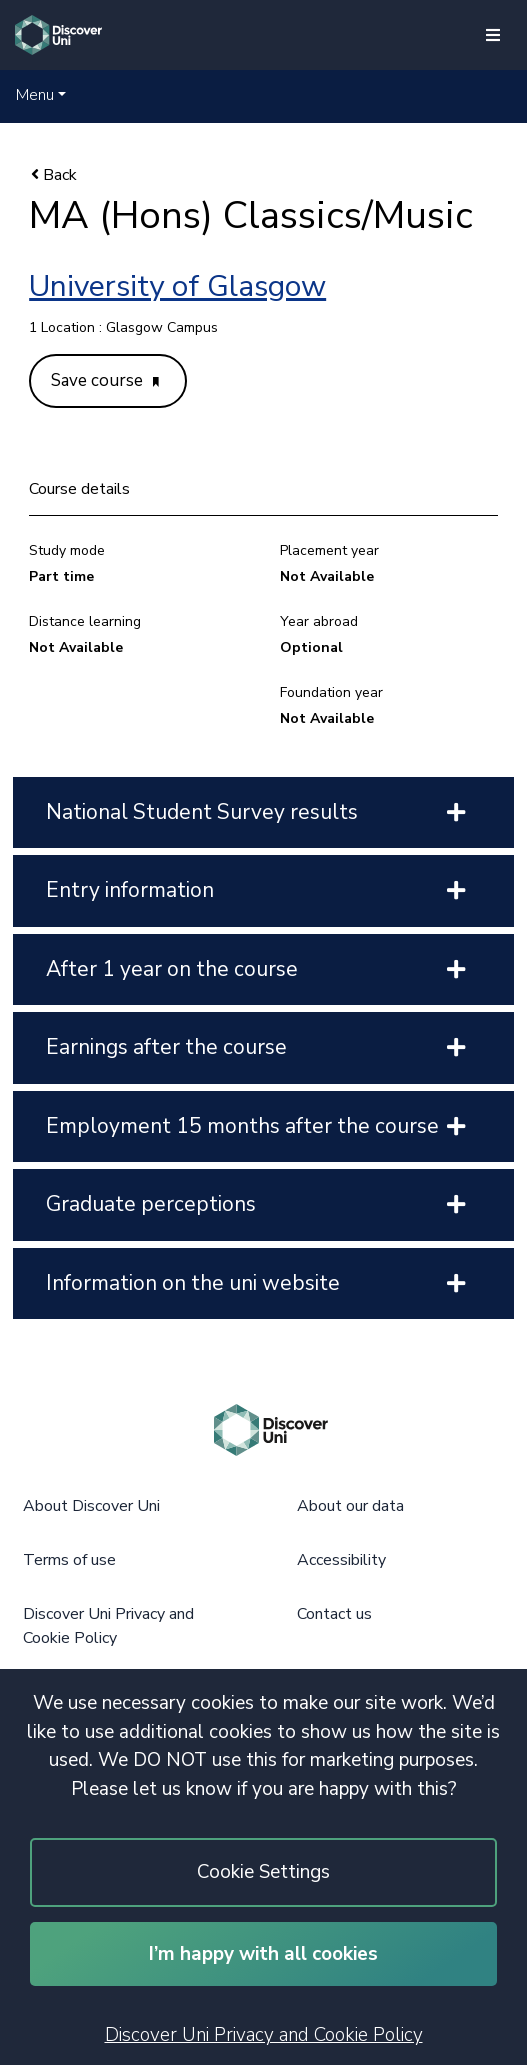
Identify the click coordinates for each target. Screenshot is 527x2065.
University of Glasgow (177, 286)
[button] (41, 95)
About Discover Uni (91, 1506)
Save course (105, 380)
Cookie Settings (263, 1872)
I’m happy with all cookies (263, 1954)
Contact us (334, 1614)
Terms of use (69, 1560)
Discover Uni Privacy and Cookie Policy (264, 2035)
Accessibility (341, 1560)
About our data (350, 1506)
